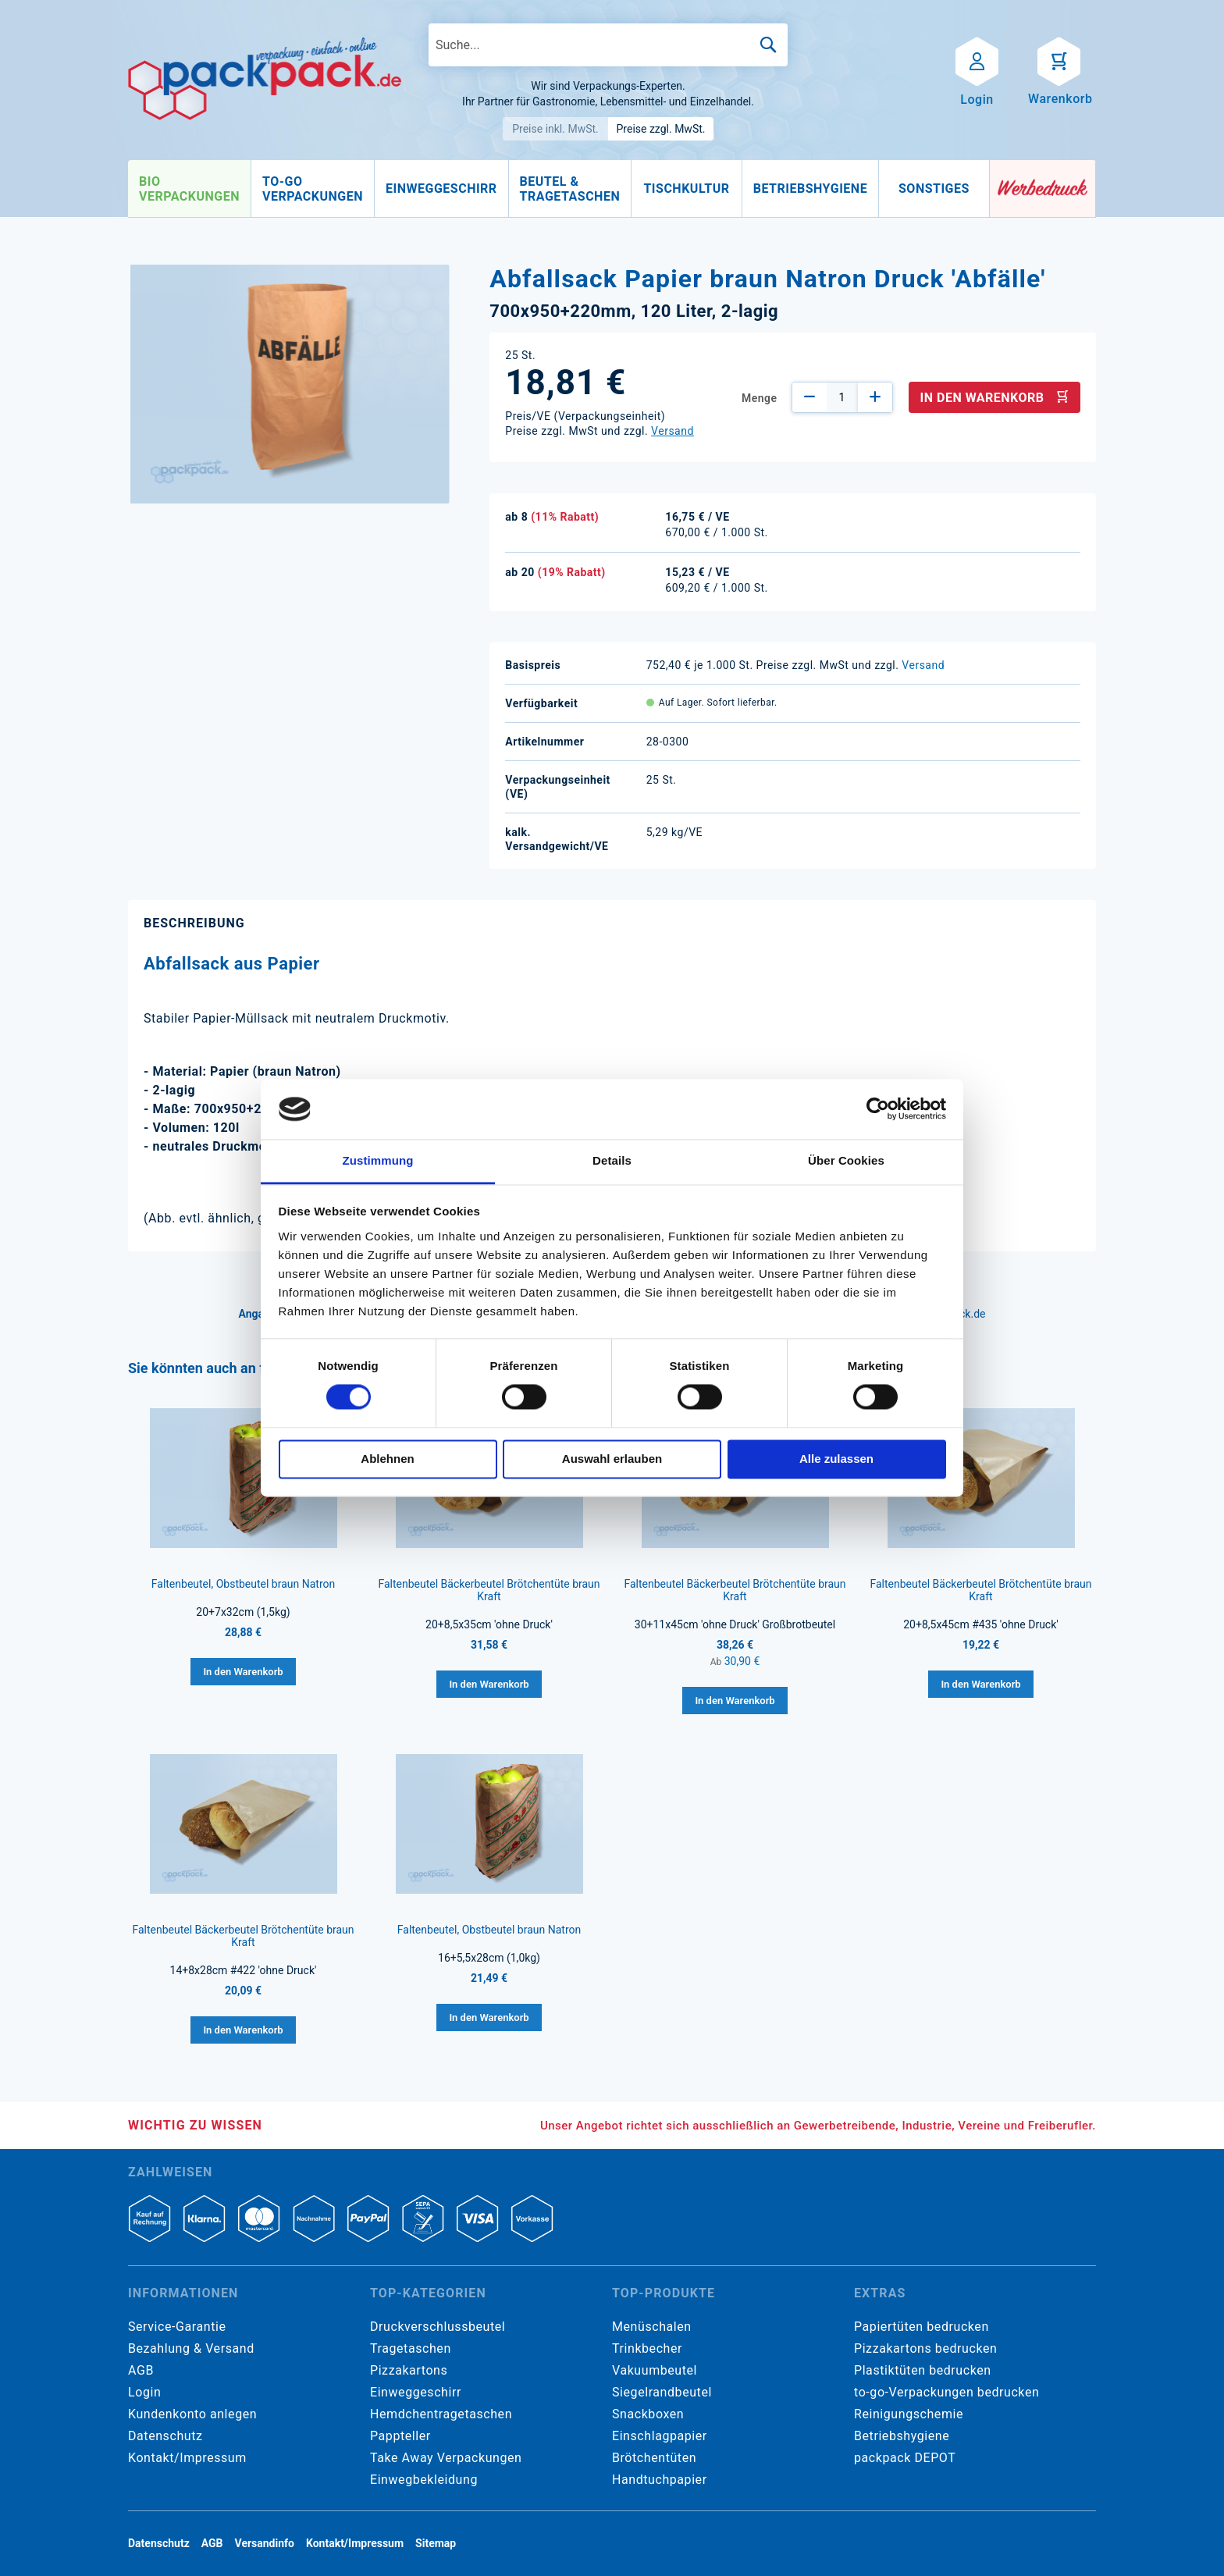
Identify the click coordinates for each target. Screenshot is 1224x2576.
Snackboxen (648, 2414)
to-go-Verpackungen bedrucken (946, 2392)
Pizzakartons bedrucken (925, 2348)
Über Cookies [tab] (846, 1160)
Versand (672, 431)
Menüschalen (652, 2326)
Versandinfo (264, 2543)
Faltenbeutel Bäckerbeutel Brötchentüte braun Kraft (489, 1590)
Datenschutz (165, 2435)
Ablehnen (387, 1458)
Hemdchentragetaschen (441, 2414)
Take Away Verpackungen (446, 2457)
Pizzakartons (408, 2370)
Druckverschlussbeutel (437, 2326)
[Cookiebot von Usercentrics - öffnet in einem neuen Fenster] (877, 1109)
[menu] (559, 189)
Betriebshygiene (901, 2435)
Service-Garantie (177, 2326)
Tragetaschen (410, 2348)
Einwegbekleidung (424, 2479)
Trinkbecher (647, 2348)
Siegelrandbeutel (662, 2392)
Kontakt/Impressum (187, 2457)
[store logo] (264, 78)
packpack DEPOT (904, 2457)
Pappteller (400, 2435)
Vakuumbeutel (654, 2370)
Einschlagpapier (659, 2435)
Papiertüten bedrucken (921, 2326)
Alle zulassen (836, 1458)
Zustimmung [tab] (378, 1160)
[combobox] (608, 44)
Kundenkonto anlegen (192, 2414)
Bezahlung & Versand (191, 2348)
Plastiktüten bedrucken (922, 2370)
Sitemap (435, 2543)
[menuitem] (189, 189)
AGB (141, 2370)
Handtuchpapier (659, 2479)
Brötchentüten (654, 2457)
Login (144, 2392)
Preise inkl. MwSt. (555, 129)
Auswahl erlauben (612, 1458)
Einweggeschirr (415, 2392)
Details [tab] (612, 1160)
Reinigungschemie (908, 2414)
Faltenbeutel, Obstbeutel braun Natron (243, 1584)
